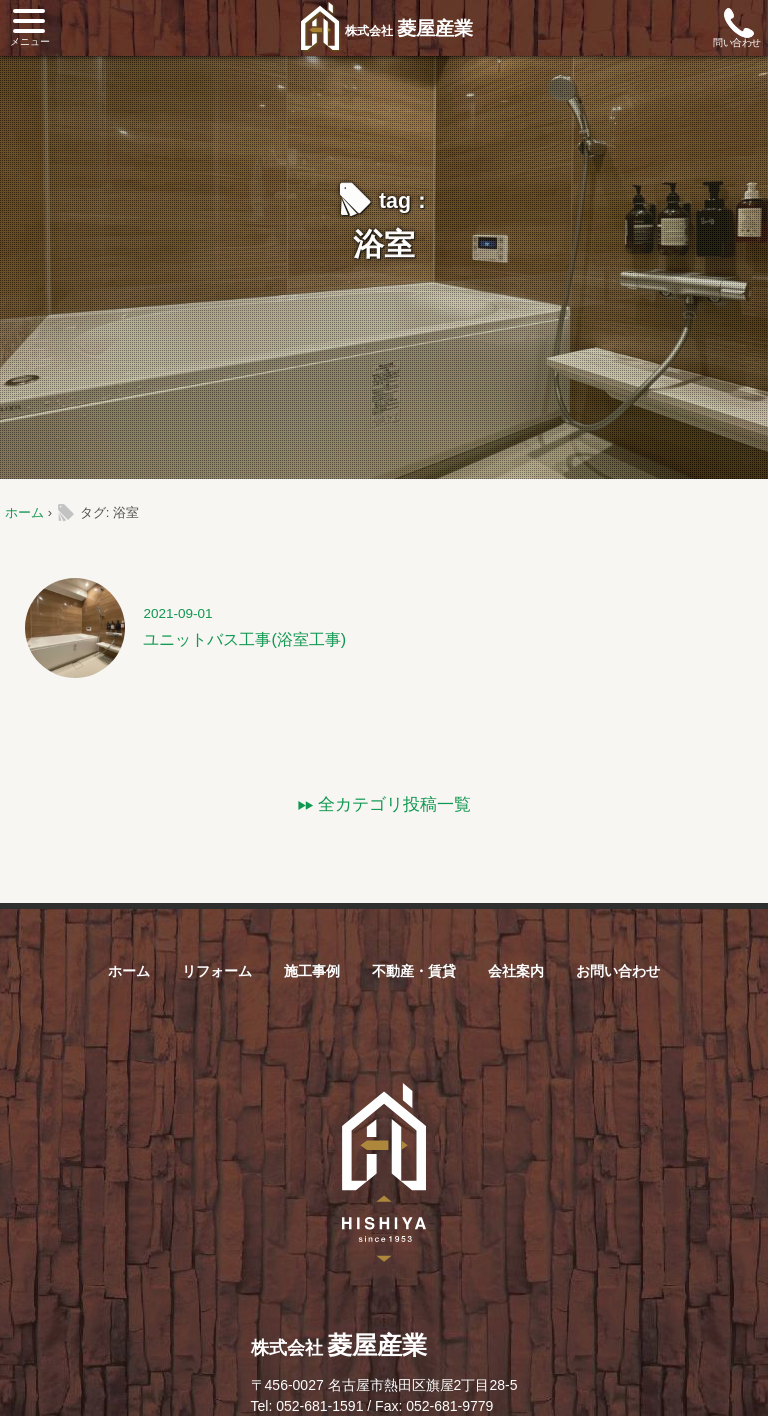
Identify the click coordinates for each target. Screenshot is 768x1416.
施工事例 (312, 971)
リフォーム (217, 971)
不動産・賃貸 (414, 971)
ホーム (24, 512)
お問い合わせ (618, 971)
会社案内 (516, 971)
